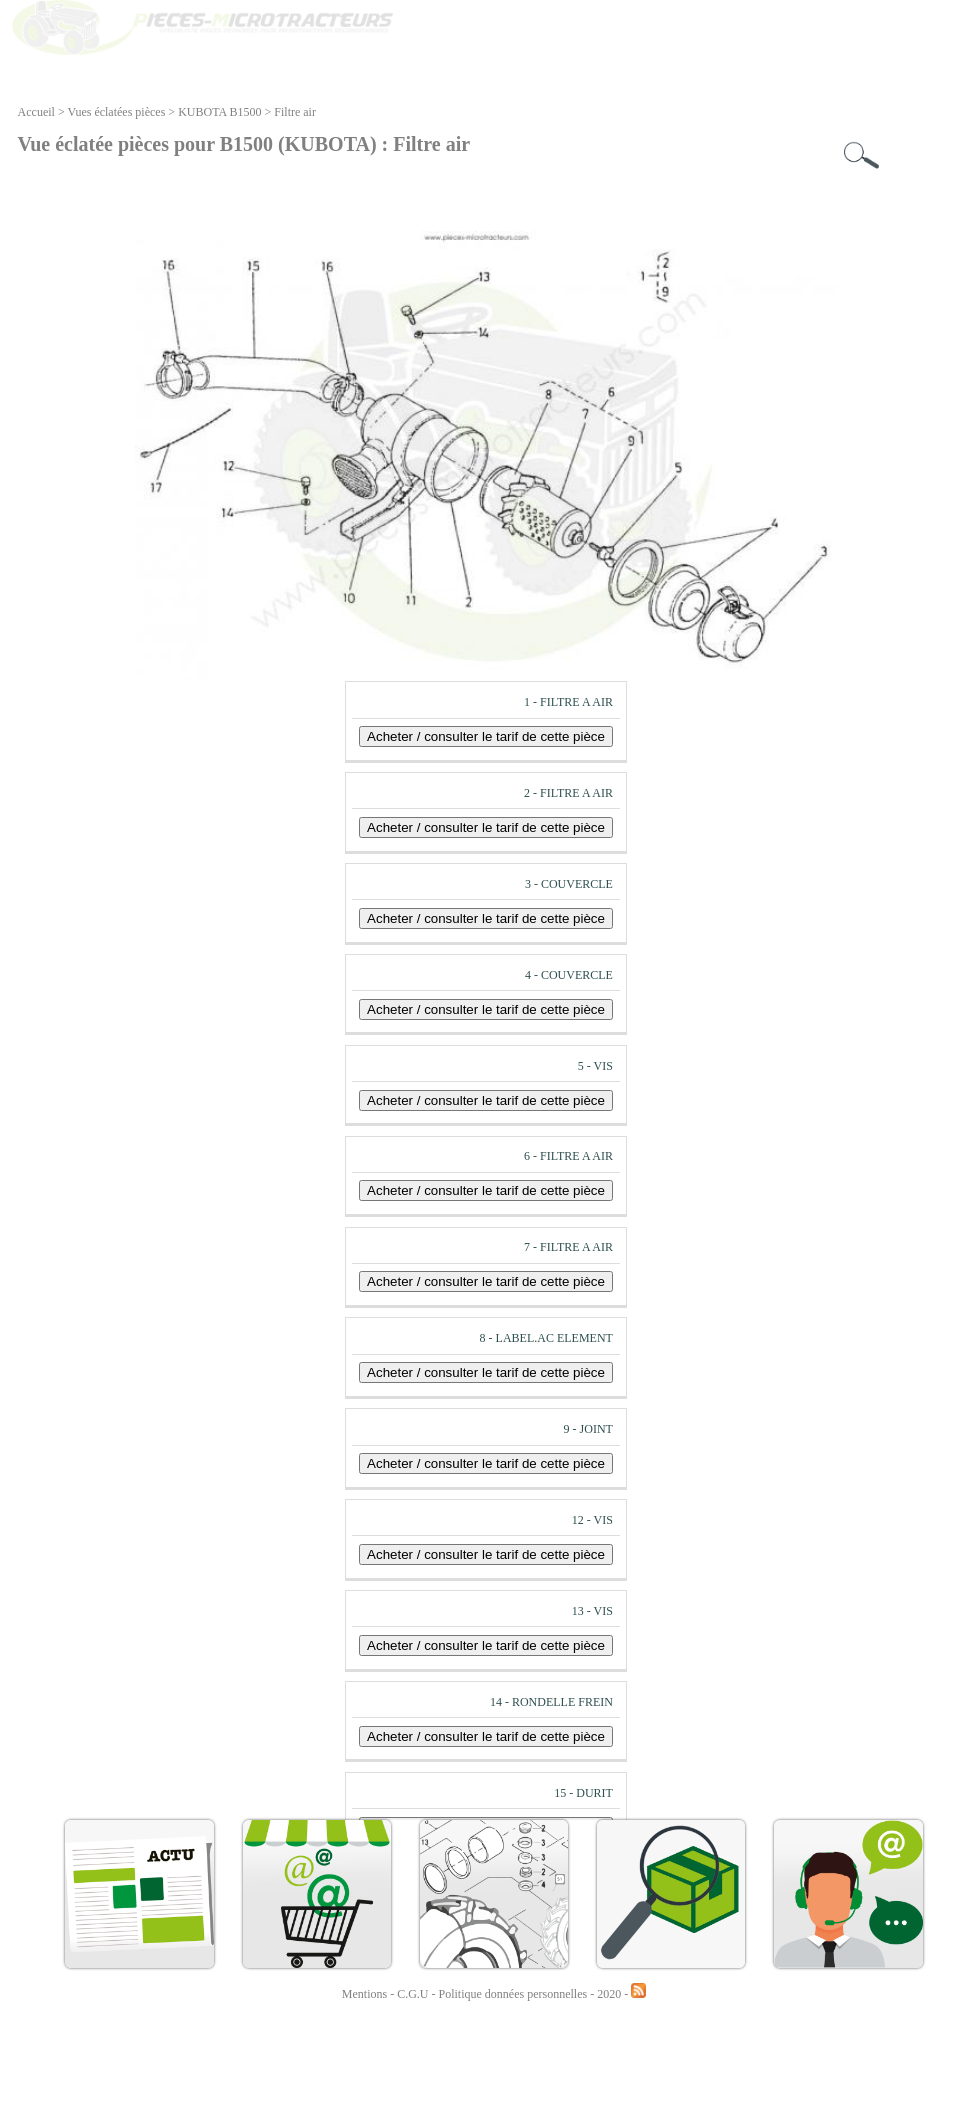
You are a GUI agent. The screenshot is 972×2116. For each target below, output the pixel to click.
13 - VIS (592, 1611)
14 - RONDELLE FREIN (551, 1702)
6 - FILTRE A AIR (568, 1156)
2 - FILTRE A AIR (568, 793)
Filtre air (295, 112)
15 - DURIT (583, 1793)
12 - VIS (592, 1520)
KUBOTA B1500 (219, 112)
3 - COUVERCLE (569, 884)
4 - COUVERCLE (569, 975)
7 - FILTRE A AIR (568, 1247)
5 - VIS (595, 1066)
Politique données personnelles (515, 1994)
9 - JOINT (588, 1429)
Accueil (36, 112)
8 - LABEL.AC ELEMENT (546, 1338)
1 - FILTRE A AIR (568, 702)
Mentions (364, 1994)
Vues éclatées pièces (116, 112)
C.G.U (414, 1994)
